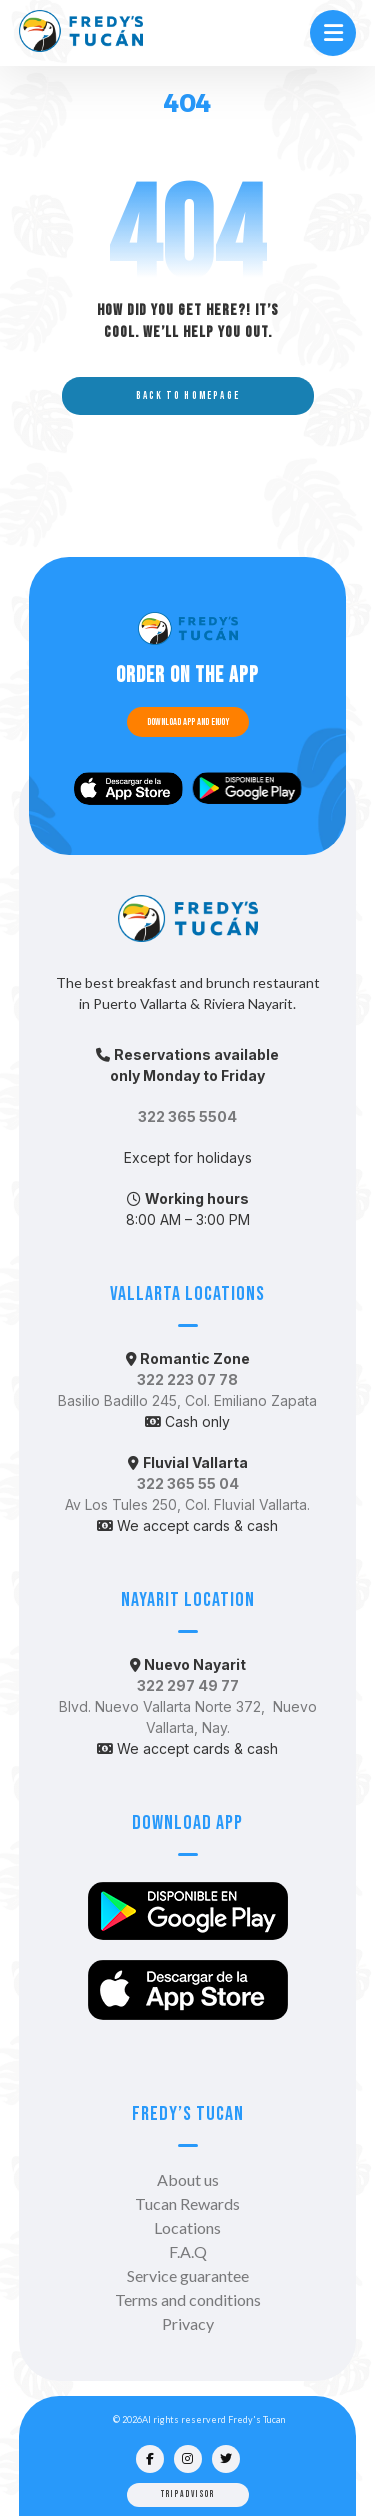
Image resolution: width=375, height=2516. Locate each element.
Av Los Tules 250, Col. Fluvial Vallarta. (187, 1504)
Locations (187, 2227)
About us (188, 2179)
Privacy (188, 2323)
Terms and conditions (188, 2299)
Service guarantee (188, 2275)
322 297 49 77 (188, 1685)
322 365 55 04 (188, 1483)
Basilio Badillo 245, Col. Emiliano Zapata (187, 1400)
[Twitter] (226, 2459)
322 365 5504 (187, 1116)
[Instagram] (188, 2459)
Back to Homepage (187, 396)
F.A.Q (188, 2251)
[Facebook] (150, 2459)
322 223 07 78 (187, 1379)
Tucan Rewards (187, 2203)
